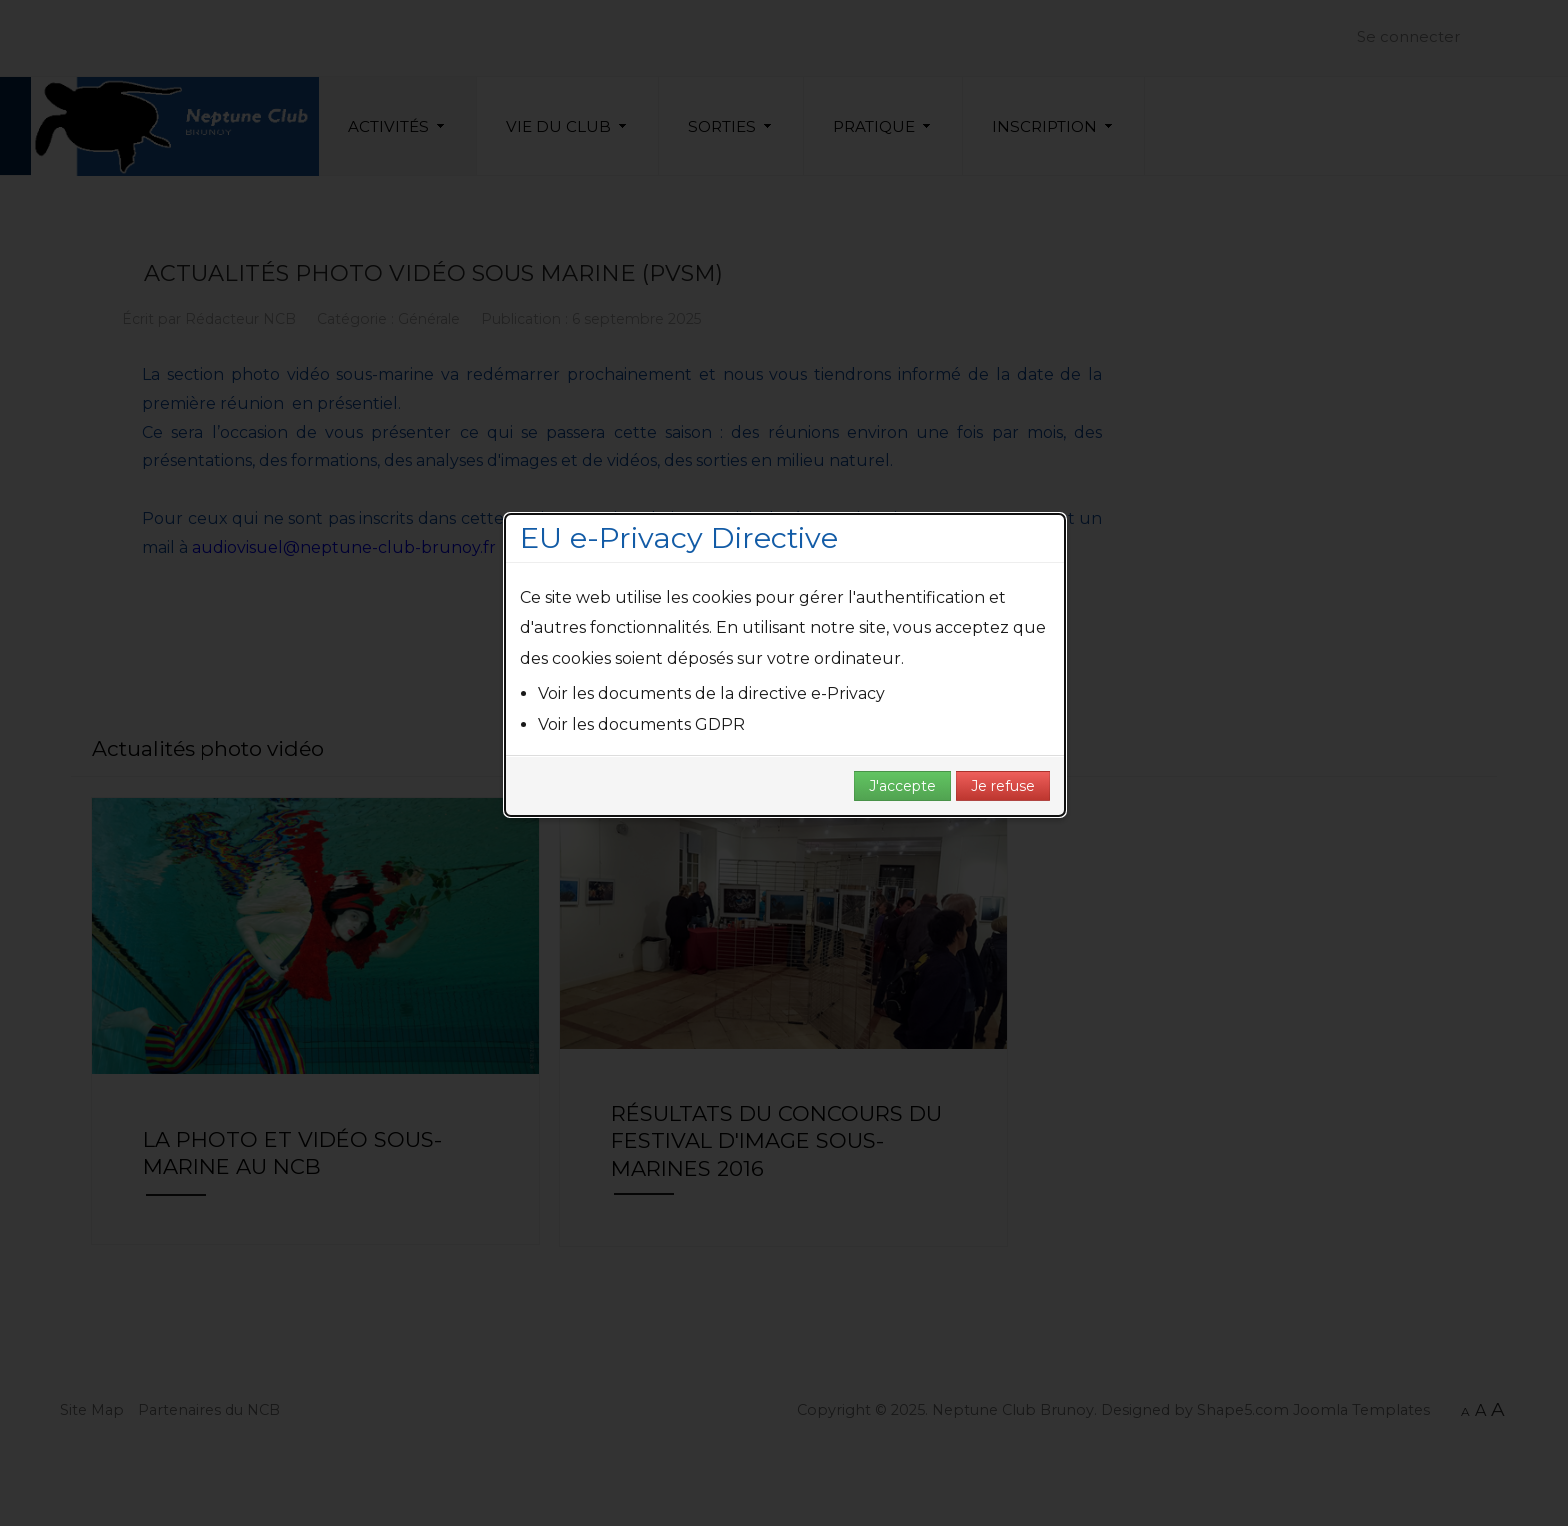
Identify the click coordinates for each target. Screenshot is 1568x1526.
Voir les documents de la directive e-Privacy (711, 693)
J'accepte (902, 786)
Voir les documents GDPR (641, 724)
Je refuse (1003, 786)
